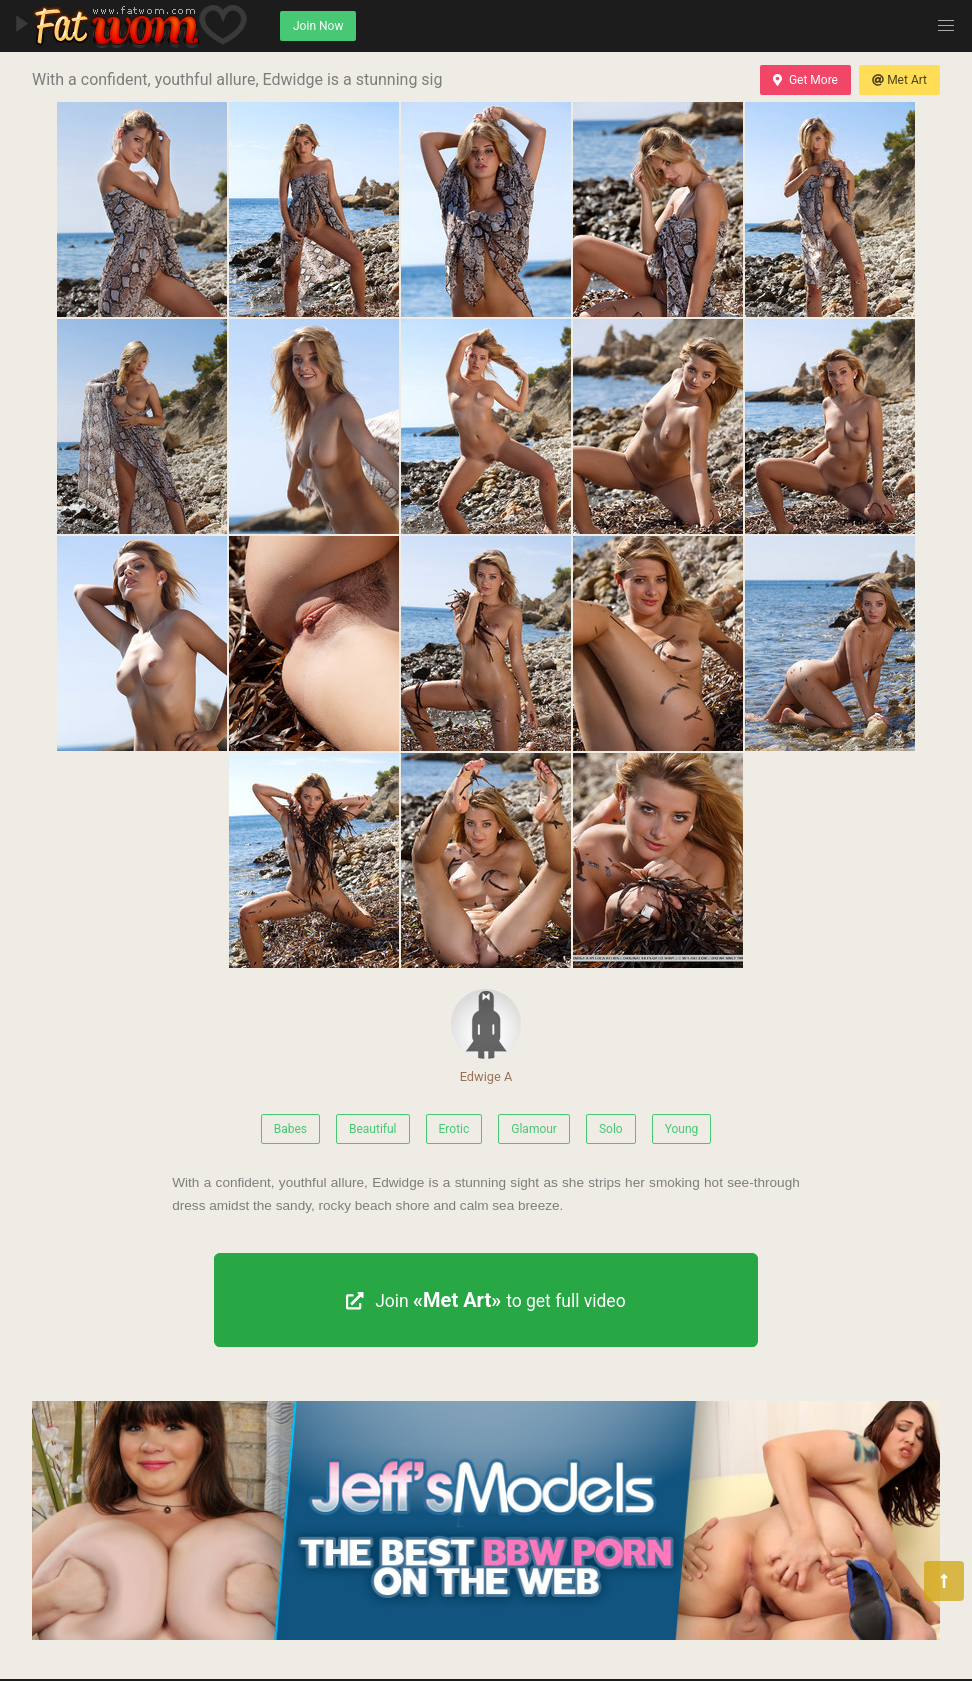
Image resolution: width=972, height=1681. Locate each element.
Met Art (899, 80)
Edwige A (486, 1036)
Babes (290, 1129)
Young (682, 1129)
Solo (611, 1129)
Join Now (318, 26)
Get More (805, 80)
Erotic (454, 1129)
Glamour (534, 1129)
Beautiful (373, 1129)
